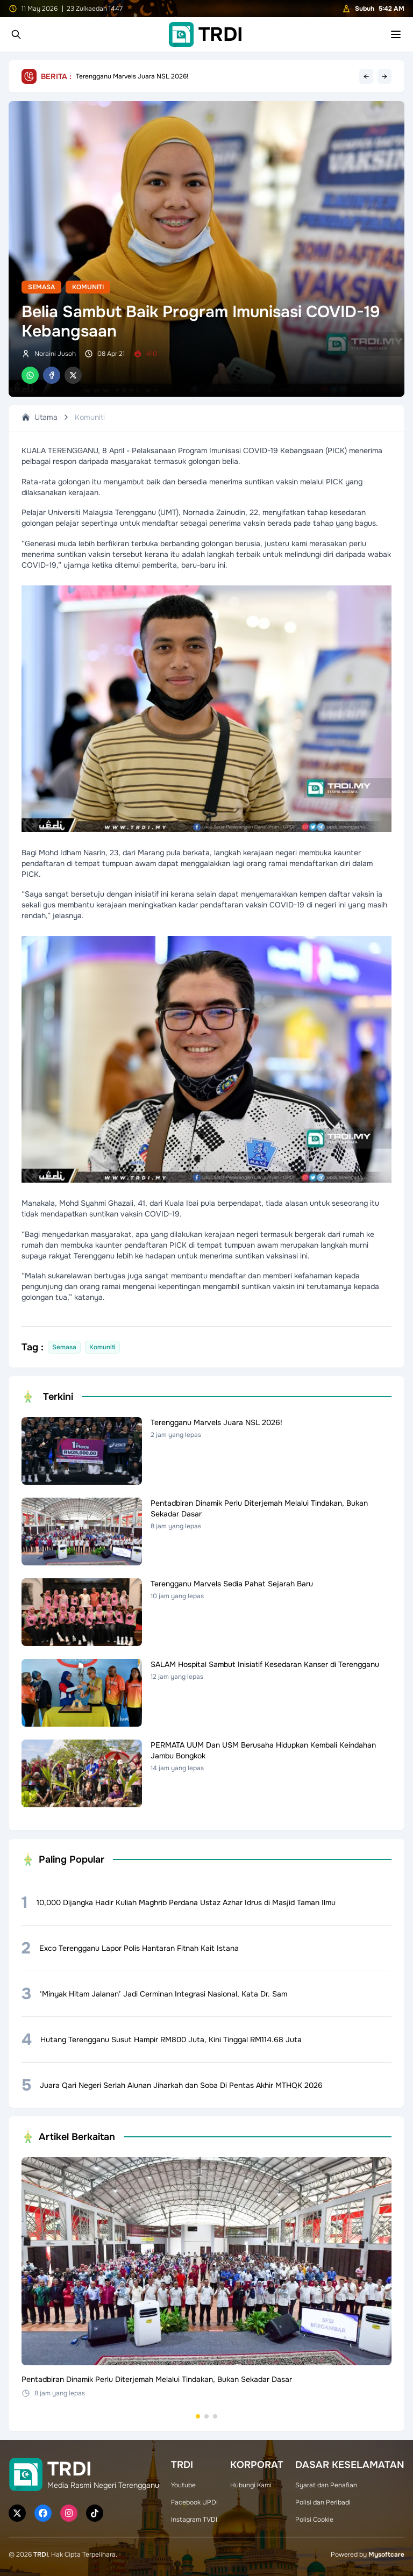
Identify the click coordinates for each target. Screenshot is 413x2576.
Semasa (41, 287)
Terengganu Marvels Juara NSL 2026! (132, 76)
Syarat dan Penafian (326, 2485)
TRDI (40, 2554)
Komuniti (88, 287)
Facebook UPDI (194, 2502)
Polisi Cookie (314, 2519)
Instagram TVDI (194, 2519)
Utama (40, 417)
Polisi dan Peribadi (323, 2502)
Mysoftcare (386, 2554)
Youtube (183, 2485)
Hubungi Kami (251, 2485)
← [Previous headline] (366, 76)
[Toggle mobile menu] (395, 34)
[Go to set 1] (198, 2416)
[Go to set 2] (206, 2416)
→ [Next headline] (384, 76)
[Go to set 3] (215, 2416)
